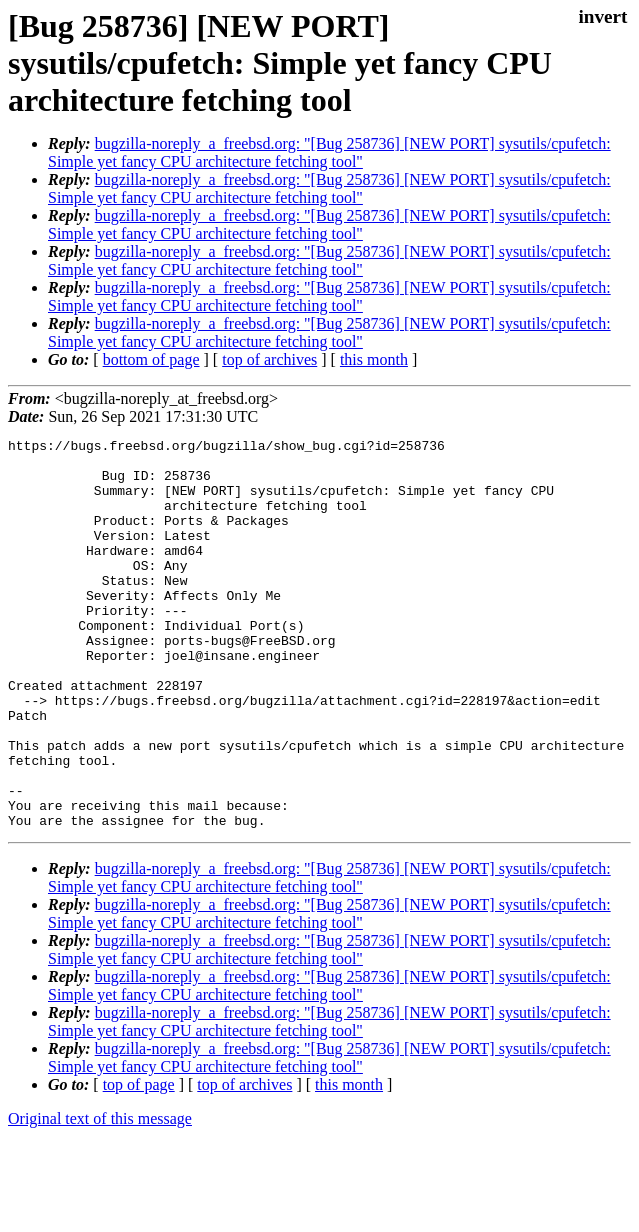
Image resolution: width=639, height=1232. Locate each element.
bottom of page (151, 359)
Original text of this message (100, 1196)
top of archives (269, 359)
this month (374, 359)
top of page (139, 1162)
